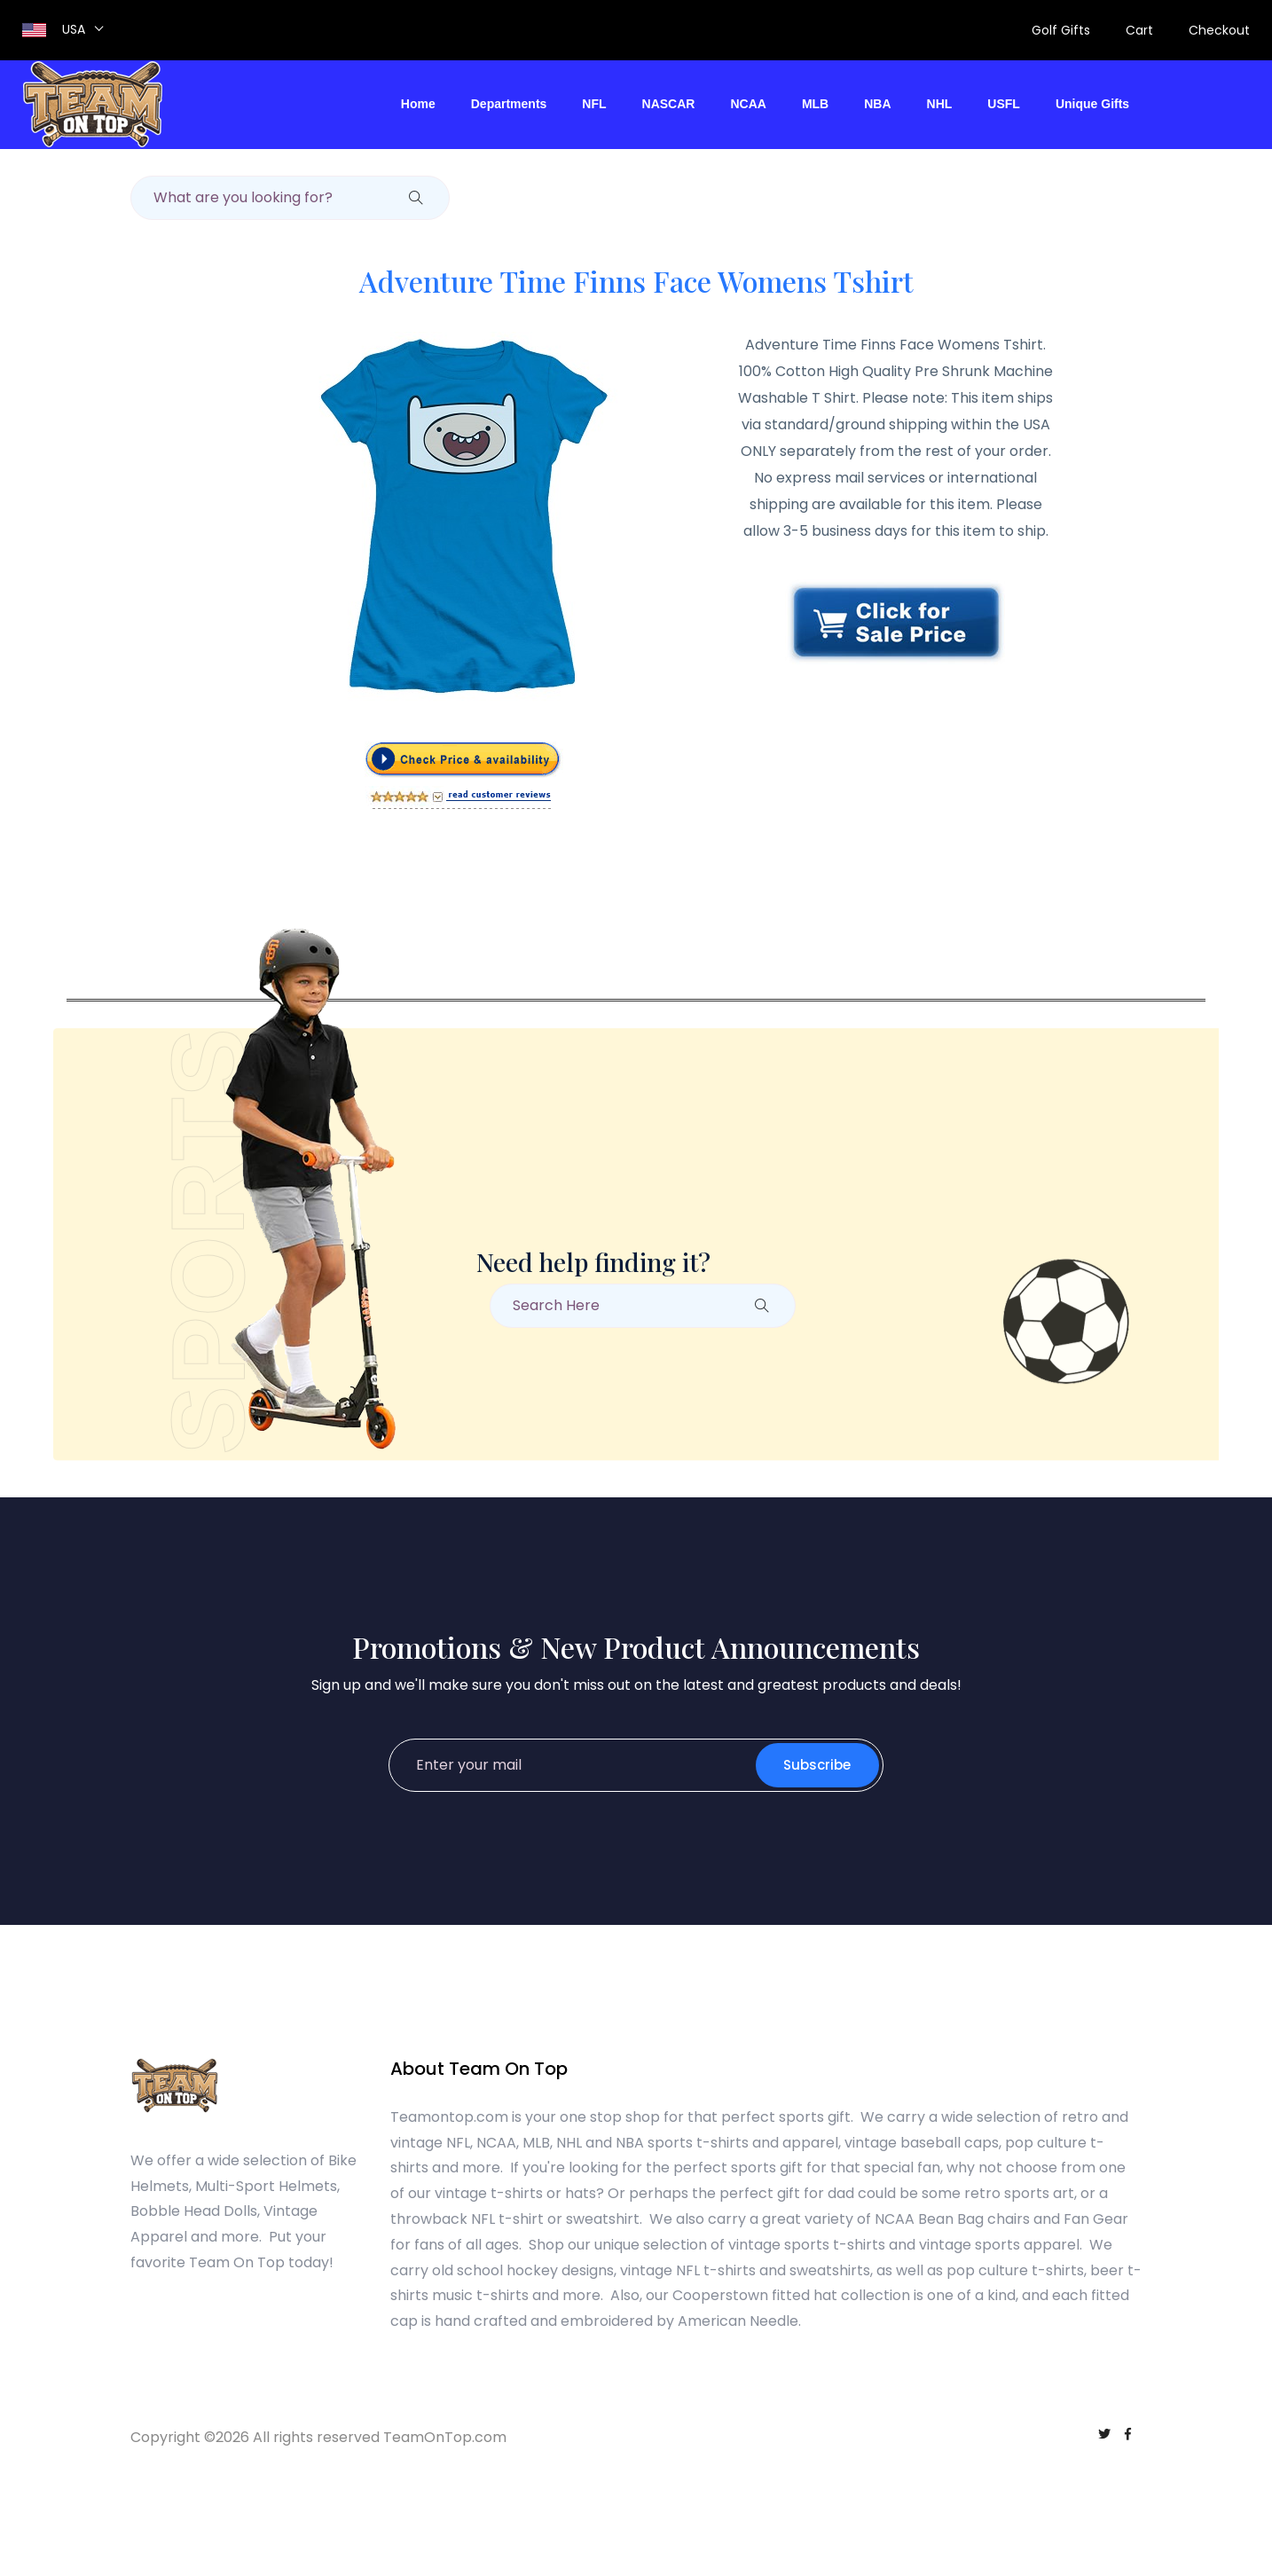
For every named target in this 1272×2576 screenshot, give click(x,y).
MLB (815, 104)
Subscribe (817, 1764)
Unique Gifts (1092, 104)
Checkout (1219, 30)
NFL (594, 104)
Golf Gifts (1061, 30)
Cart (1139, 30)
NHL (940, 104)
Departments (509, 104)
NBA (877, 104)
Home (418, 104)
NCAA (748, 104)
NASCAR (668, 104)
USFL (1003, 104)
